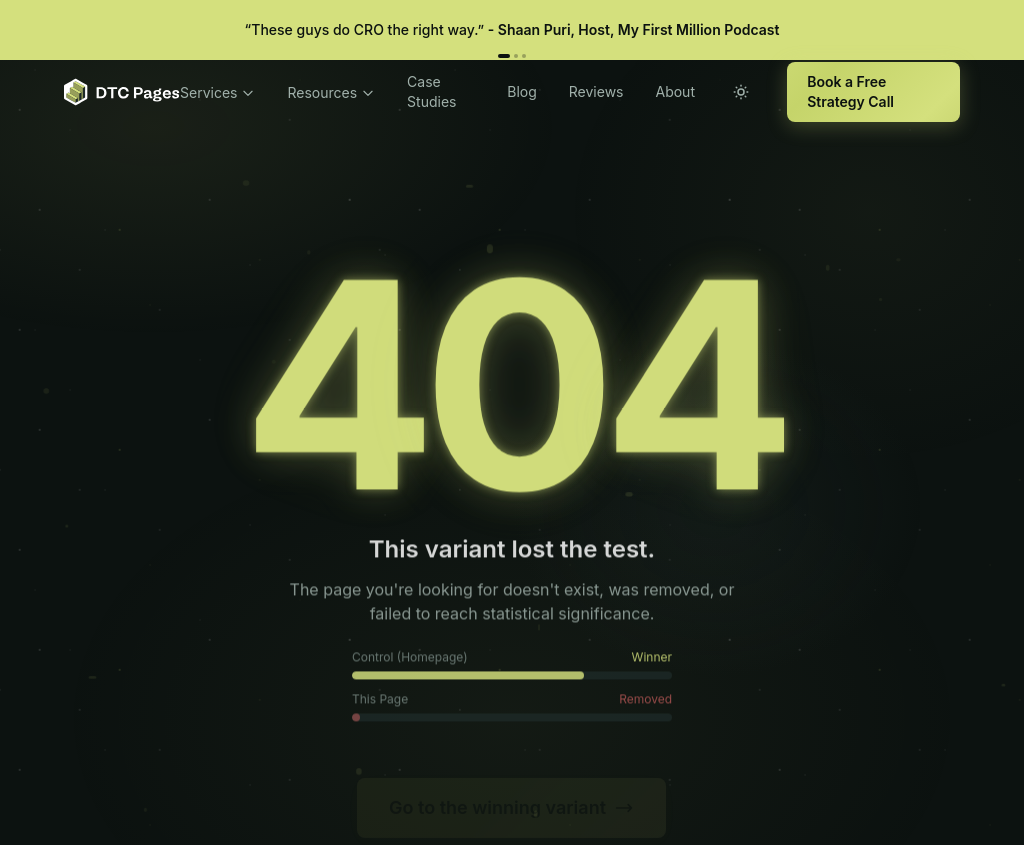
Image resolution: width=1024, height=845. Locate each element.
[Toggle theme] (741, 92)
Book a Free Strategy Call (850, 91)
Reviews (596, 91)
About (674, 91)
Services (217, 92)
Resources (331, 92)
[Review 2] (516, 56)
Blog (522, 91)
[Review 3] (524, 56)
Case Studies (431, 91)
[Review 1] (504, 56)
